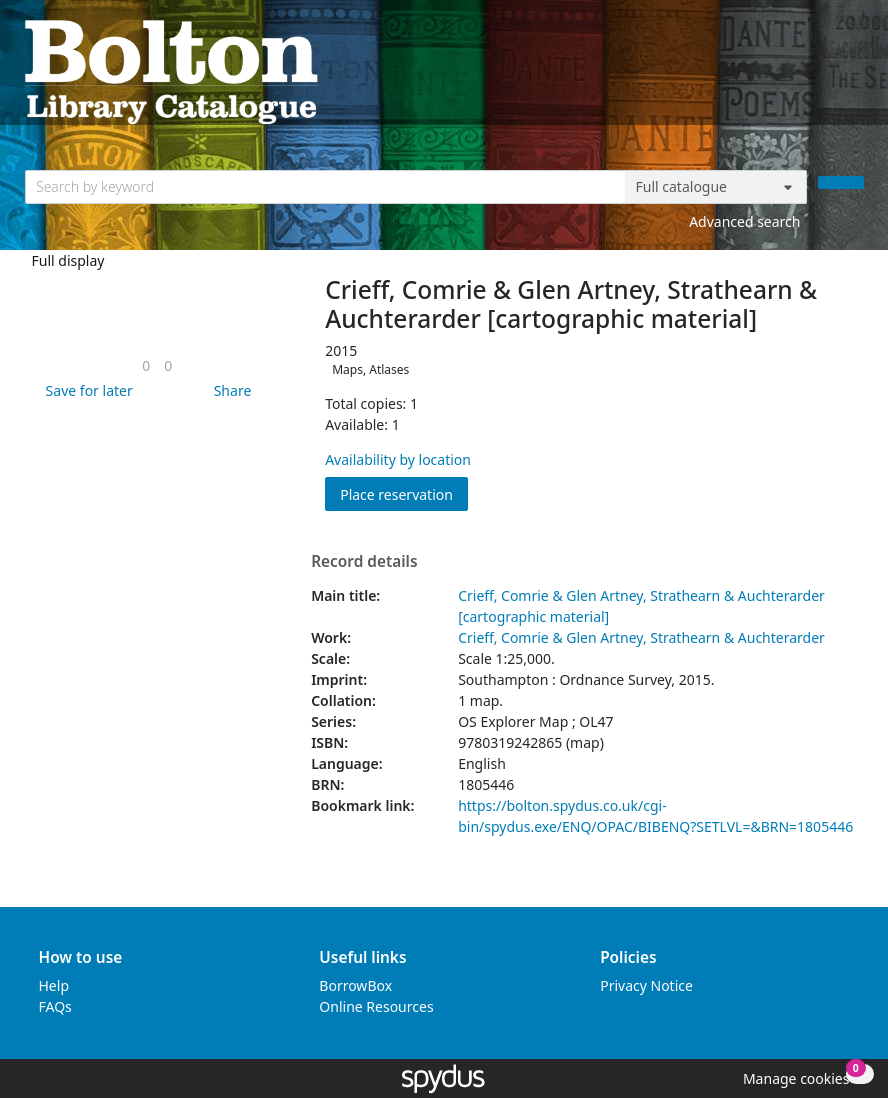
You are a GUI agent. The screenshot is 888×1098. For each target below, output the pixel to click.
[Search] (841, 182)
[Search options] (716, 187)
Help (54, 985)
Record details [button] (364, 562)
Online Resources (376, 1006)
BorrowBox (355, 985)
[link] (146, 365)
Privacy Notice (646, 985)
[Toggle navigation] (853, 70)
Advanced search (744, 221)
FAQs (55, 1006)
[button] (86, 390)
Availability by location (398, 459)
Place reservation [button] (404, 493)
